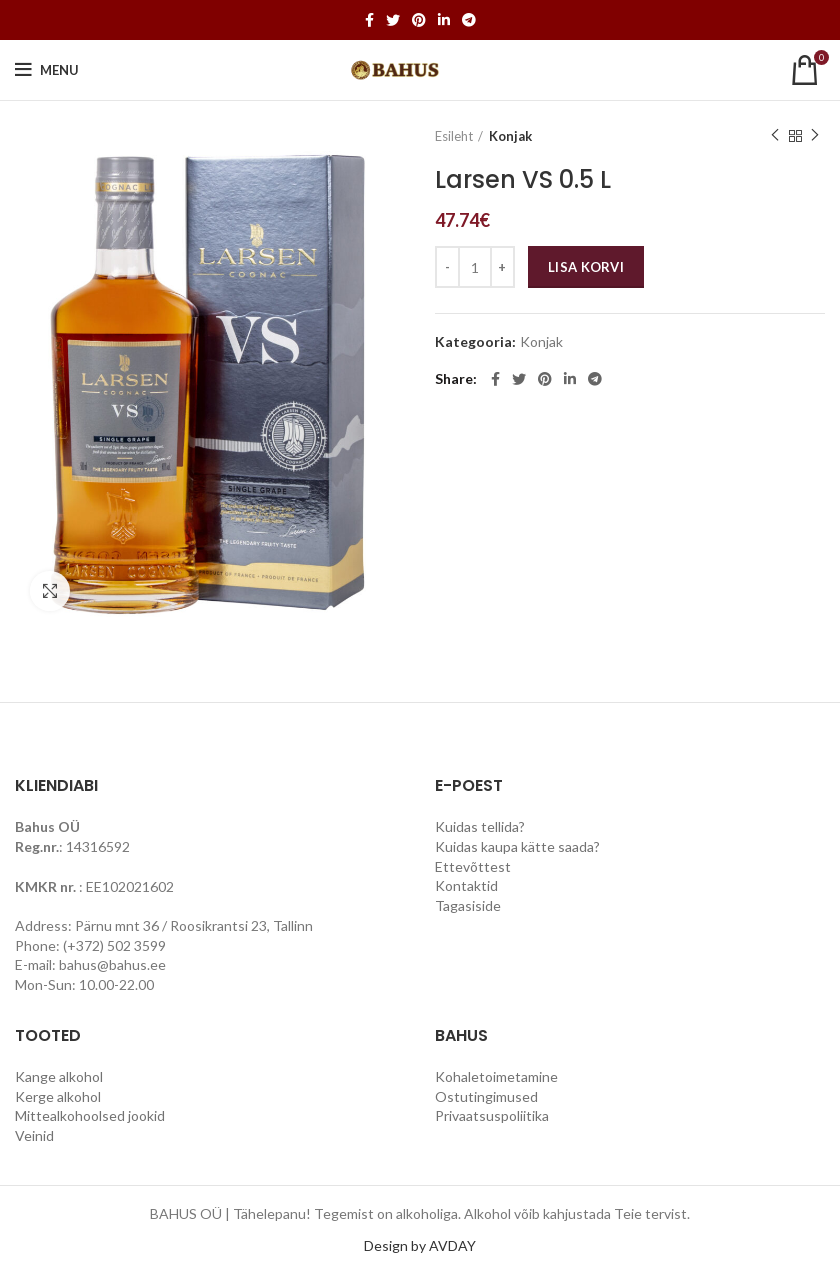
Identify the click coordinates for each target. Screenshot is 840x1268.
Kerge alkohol (58, 1096)
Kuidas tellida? (480, 826)
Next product (815, 135)
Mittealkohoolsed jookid (90, 1115)
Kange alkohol (59, 1076)
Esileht (454, 136)
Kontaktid (466, 885)
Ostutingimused (486, 1096)
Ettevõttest (473, 866)
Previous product (775, 135)
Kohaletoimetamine (496, 1076)
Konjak (510, 136)
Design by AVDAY (420, 1245)
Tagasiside (468, 905)
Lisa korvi (586, 267)
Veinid (34, 1135)
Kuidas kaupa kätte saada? (517, 846)
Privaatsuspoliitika (492, 1115)
